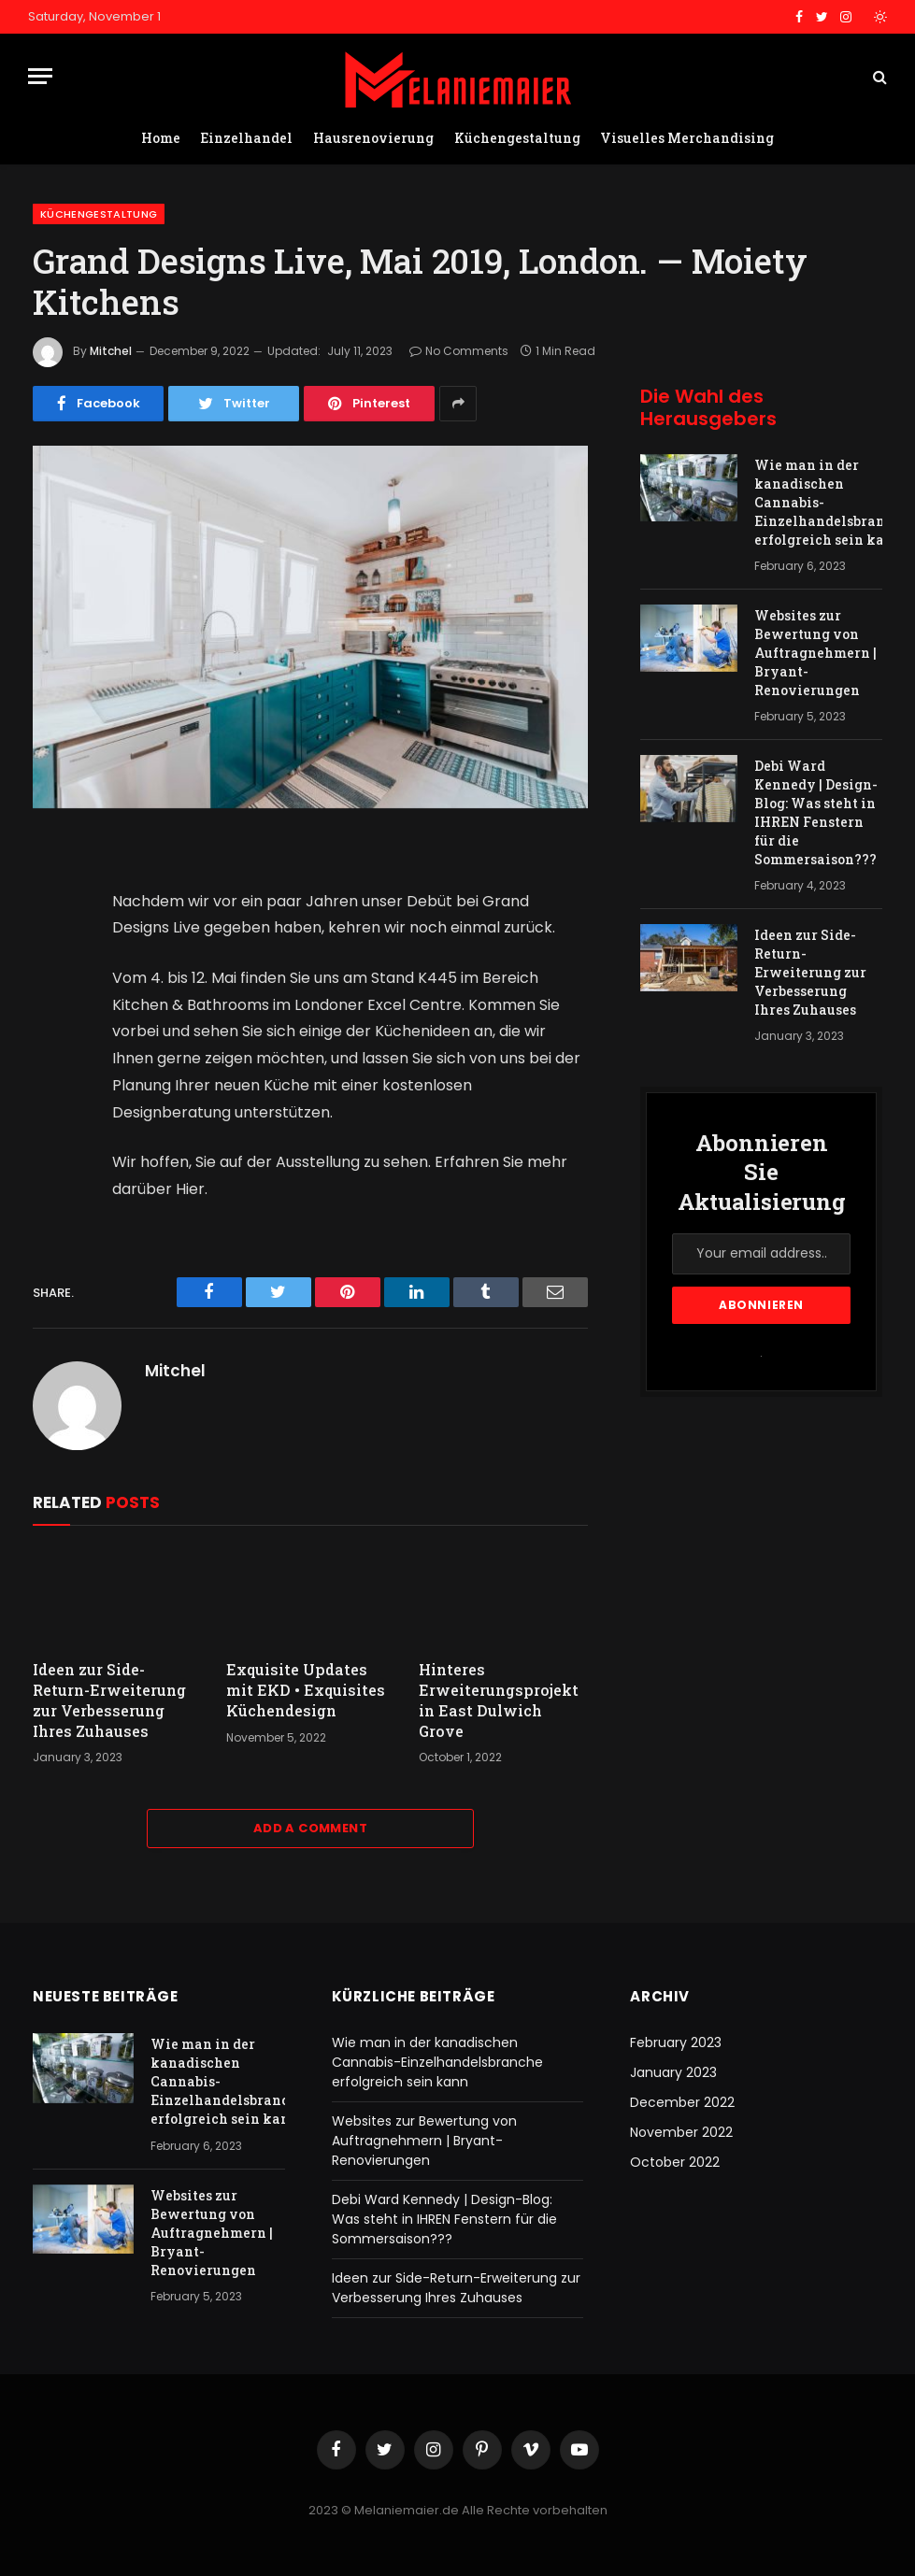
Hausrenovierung (373, 138)
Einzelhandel (246, 138)
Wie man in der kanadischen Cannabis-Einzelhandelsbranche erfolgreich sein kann (831, 502)
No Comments (458, 351)
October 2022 (675, 2162)
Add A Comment (310, 1828)
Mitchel (111, 351)
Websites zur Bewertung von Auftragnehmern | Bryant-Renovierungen (815, 652)
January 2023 (673, 2072)
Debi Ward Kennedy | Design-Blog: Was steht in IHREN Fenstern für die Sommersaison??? (816, 812)
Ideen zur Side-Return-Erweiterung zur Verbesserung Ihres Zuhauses (109, 1699)
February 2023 (676, 2042)
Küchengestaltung (517, 138)
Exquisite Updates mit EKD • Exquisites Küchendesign (305, 1689)
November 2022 (681, 2132)
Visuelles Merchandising (687, 138)
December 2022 (682, 2102)
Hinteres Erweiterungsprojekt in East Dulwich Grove (499, 1699)
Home (160, 138)
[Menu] (40, 76)
